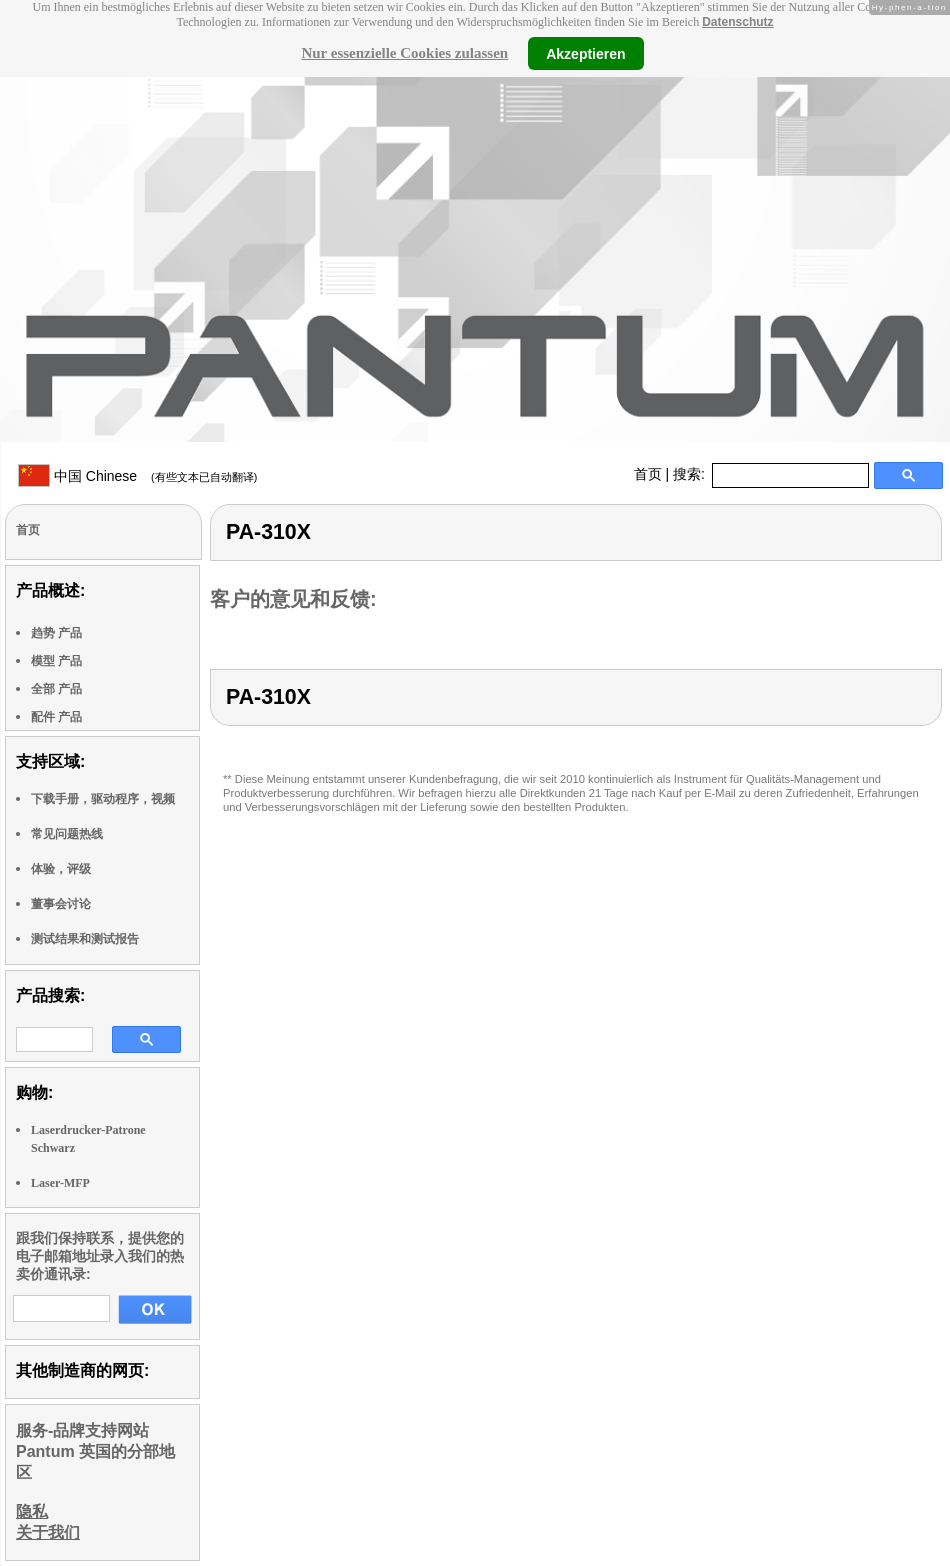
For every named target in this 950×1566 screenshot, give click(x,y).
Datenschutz (737, 22)
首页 (648, 474)
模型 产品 (56, 661)
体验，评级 (61, 869)
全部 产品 (56, 689)
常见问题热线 (67, 834)
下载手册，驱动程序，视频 (103, 799)
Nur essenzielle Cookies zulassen (404, 53)
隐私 (32, 1511)
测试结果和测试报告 (85, 939)
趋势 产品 (56, 633)
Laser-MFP (60, 1183)
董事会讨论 (61, 904)
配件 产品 (56, 717)
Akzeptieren (585, 53)
